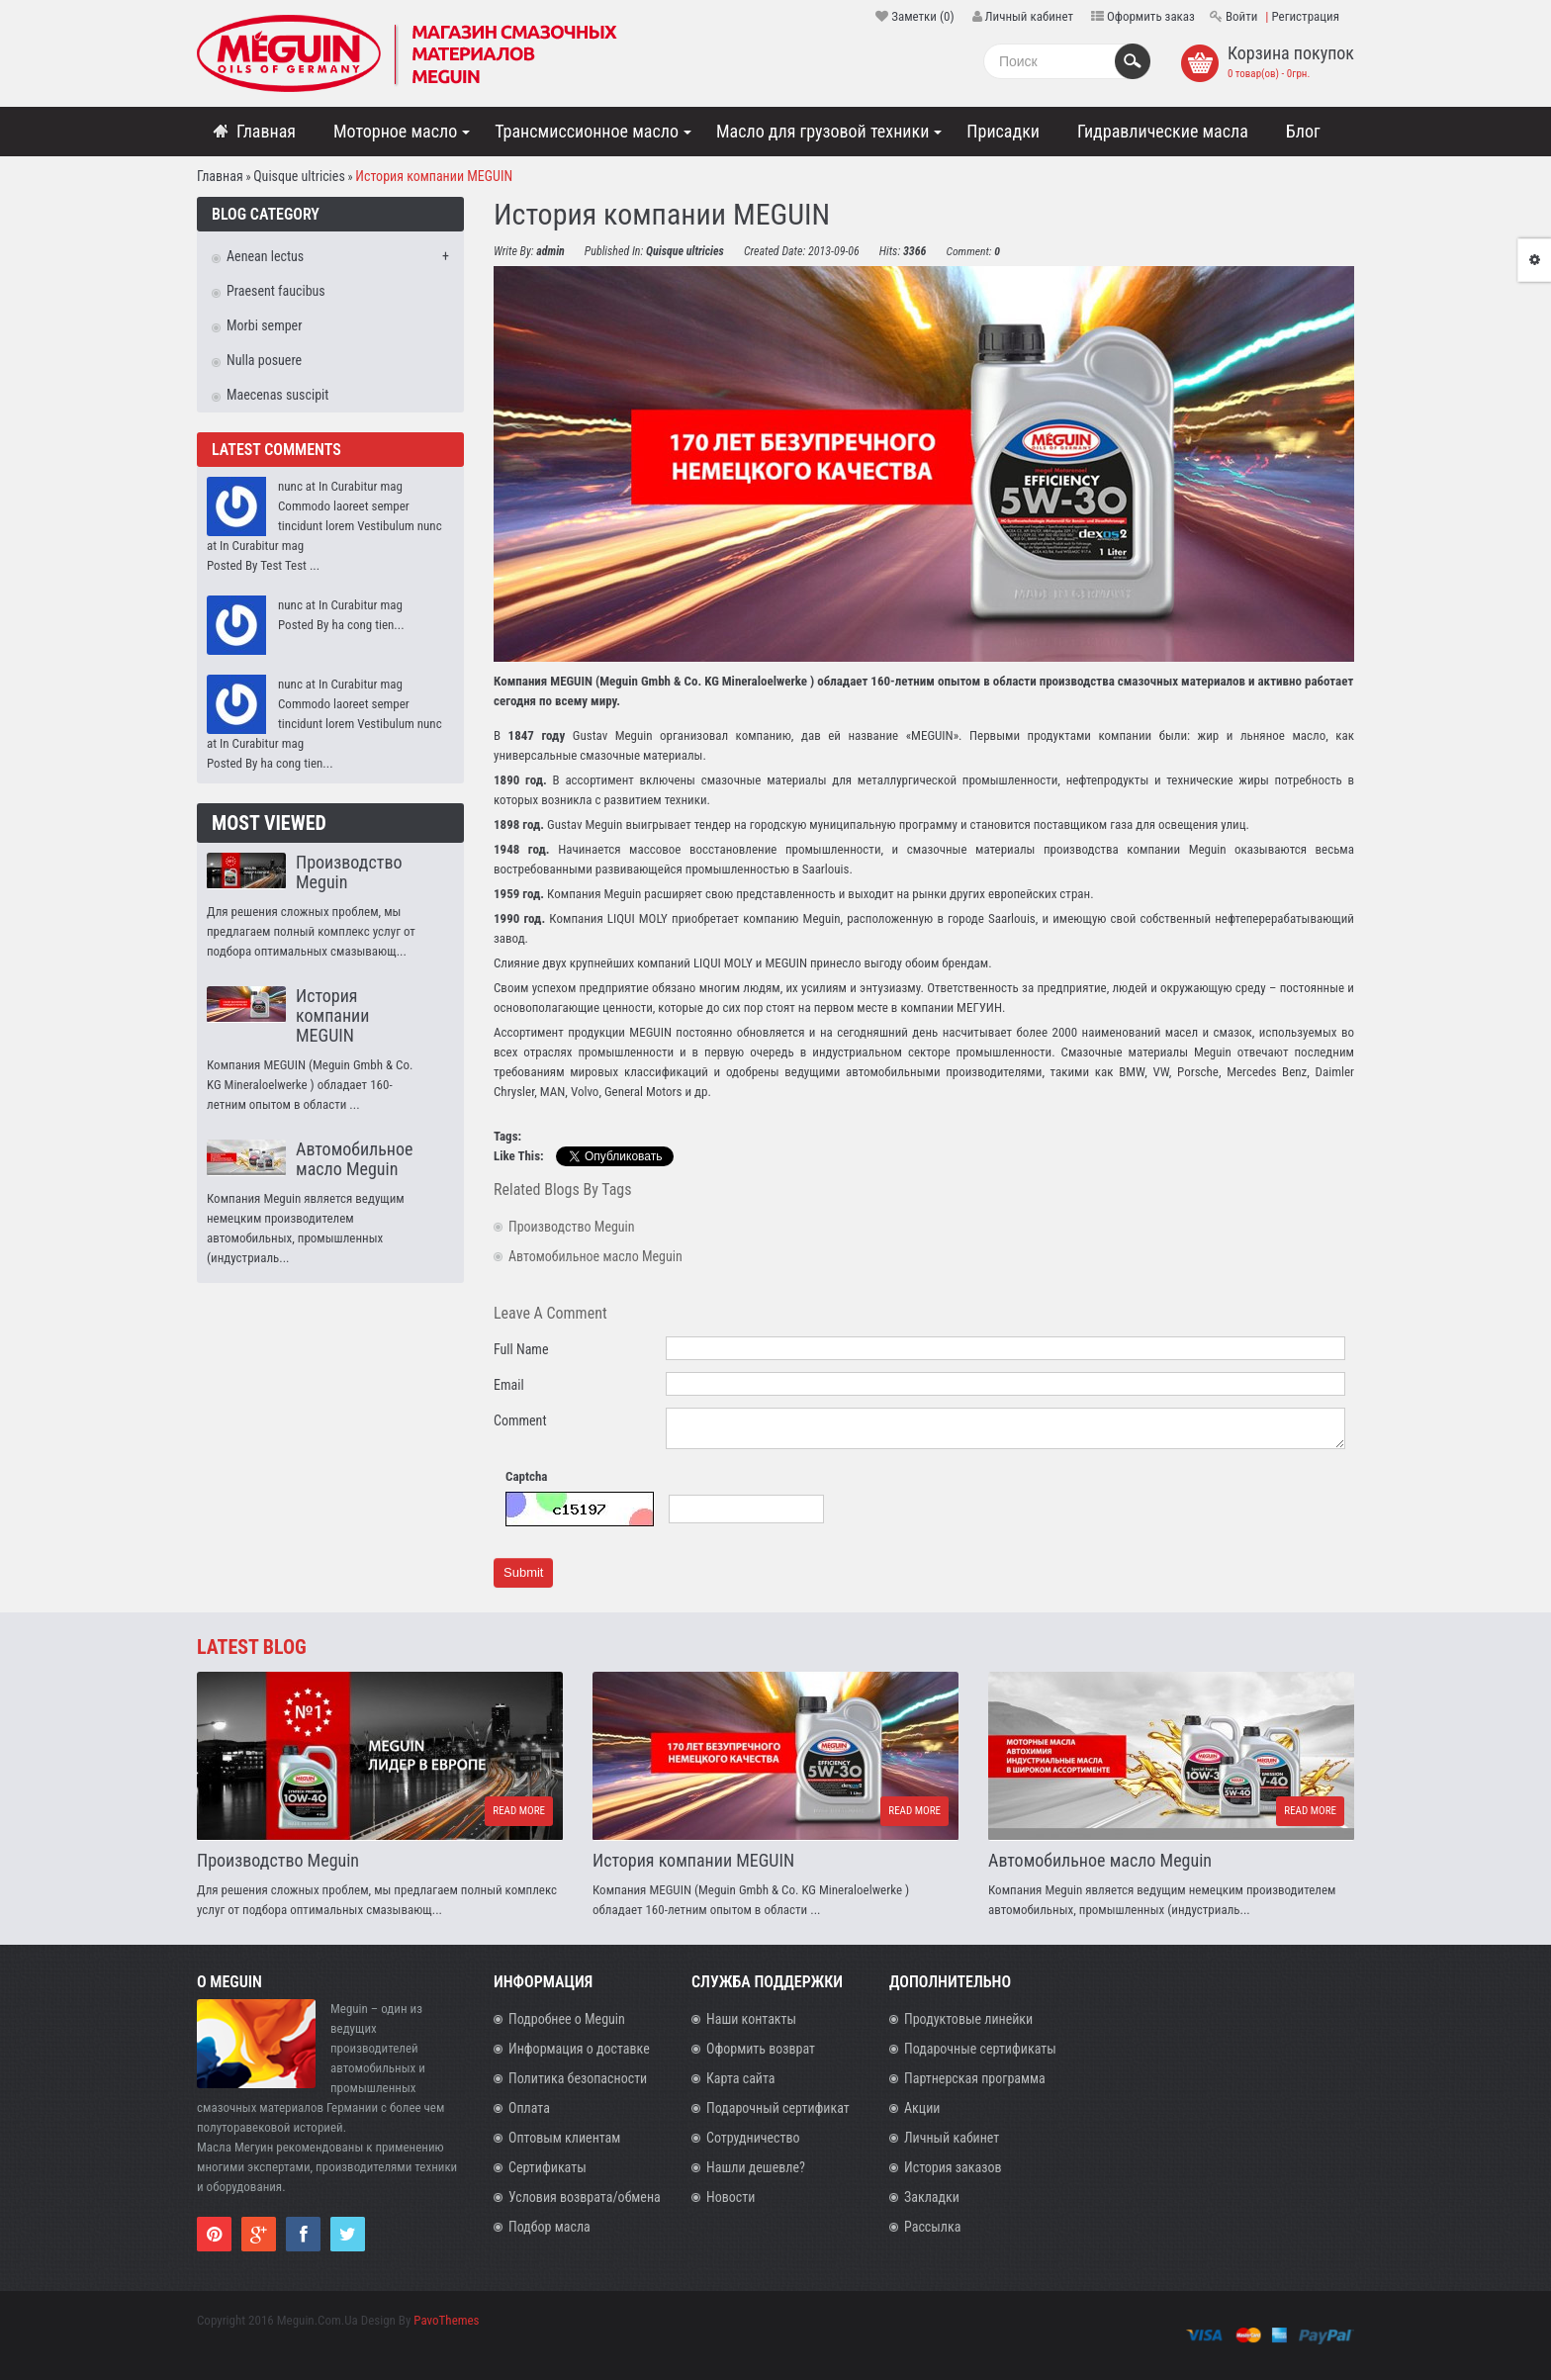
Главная (220, 176)
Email (509, 1385)
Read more (519, 1810)
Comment (520, 1420)
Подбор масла (549, 2227)
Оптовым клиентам (564, 2138)
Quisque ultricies (299, 176)
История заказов (953, 2167)
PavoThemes (446, 2320)
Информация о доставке (579, 2049)
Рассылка (932, 2227)
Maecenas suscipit (277, 395)
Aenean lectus (265, 256)
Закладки (931, 2197)
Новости (730, 2197)
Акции (922, 2108)
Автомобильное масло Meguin (354, 1159)
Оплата (529, 2108)
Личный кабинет (1029, 16)
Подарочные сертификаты (980, 2049)
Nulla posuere (264, 360)
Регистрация (1305, 16)
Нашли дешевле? (755, 2167)
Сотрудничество (753, 2138)
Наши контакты (751, 2019)
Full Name (521, 1349)
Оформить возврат (760, 2049)
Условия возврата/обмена (584, 2197)
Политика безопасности (577, 2078)
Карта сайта (741, 2078)
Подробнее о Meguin (566, 2019)
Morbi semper (264, 325)
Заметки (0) (922, 16)
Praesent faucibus (276, 291)
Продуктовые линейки (968, 2019)
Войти (1241, 16)
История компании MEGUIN (433, 176)
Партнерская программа (975, 2078)
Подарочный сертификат (778, 2108)
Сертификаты (547, 2167)
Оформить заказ (1151, 16)
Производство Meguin (349, 872)
